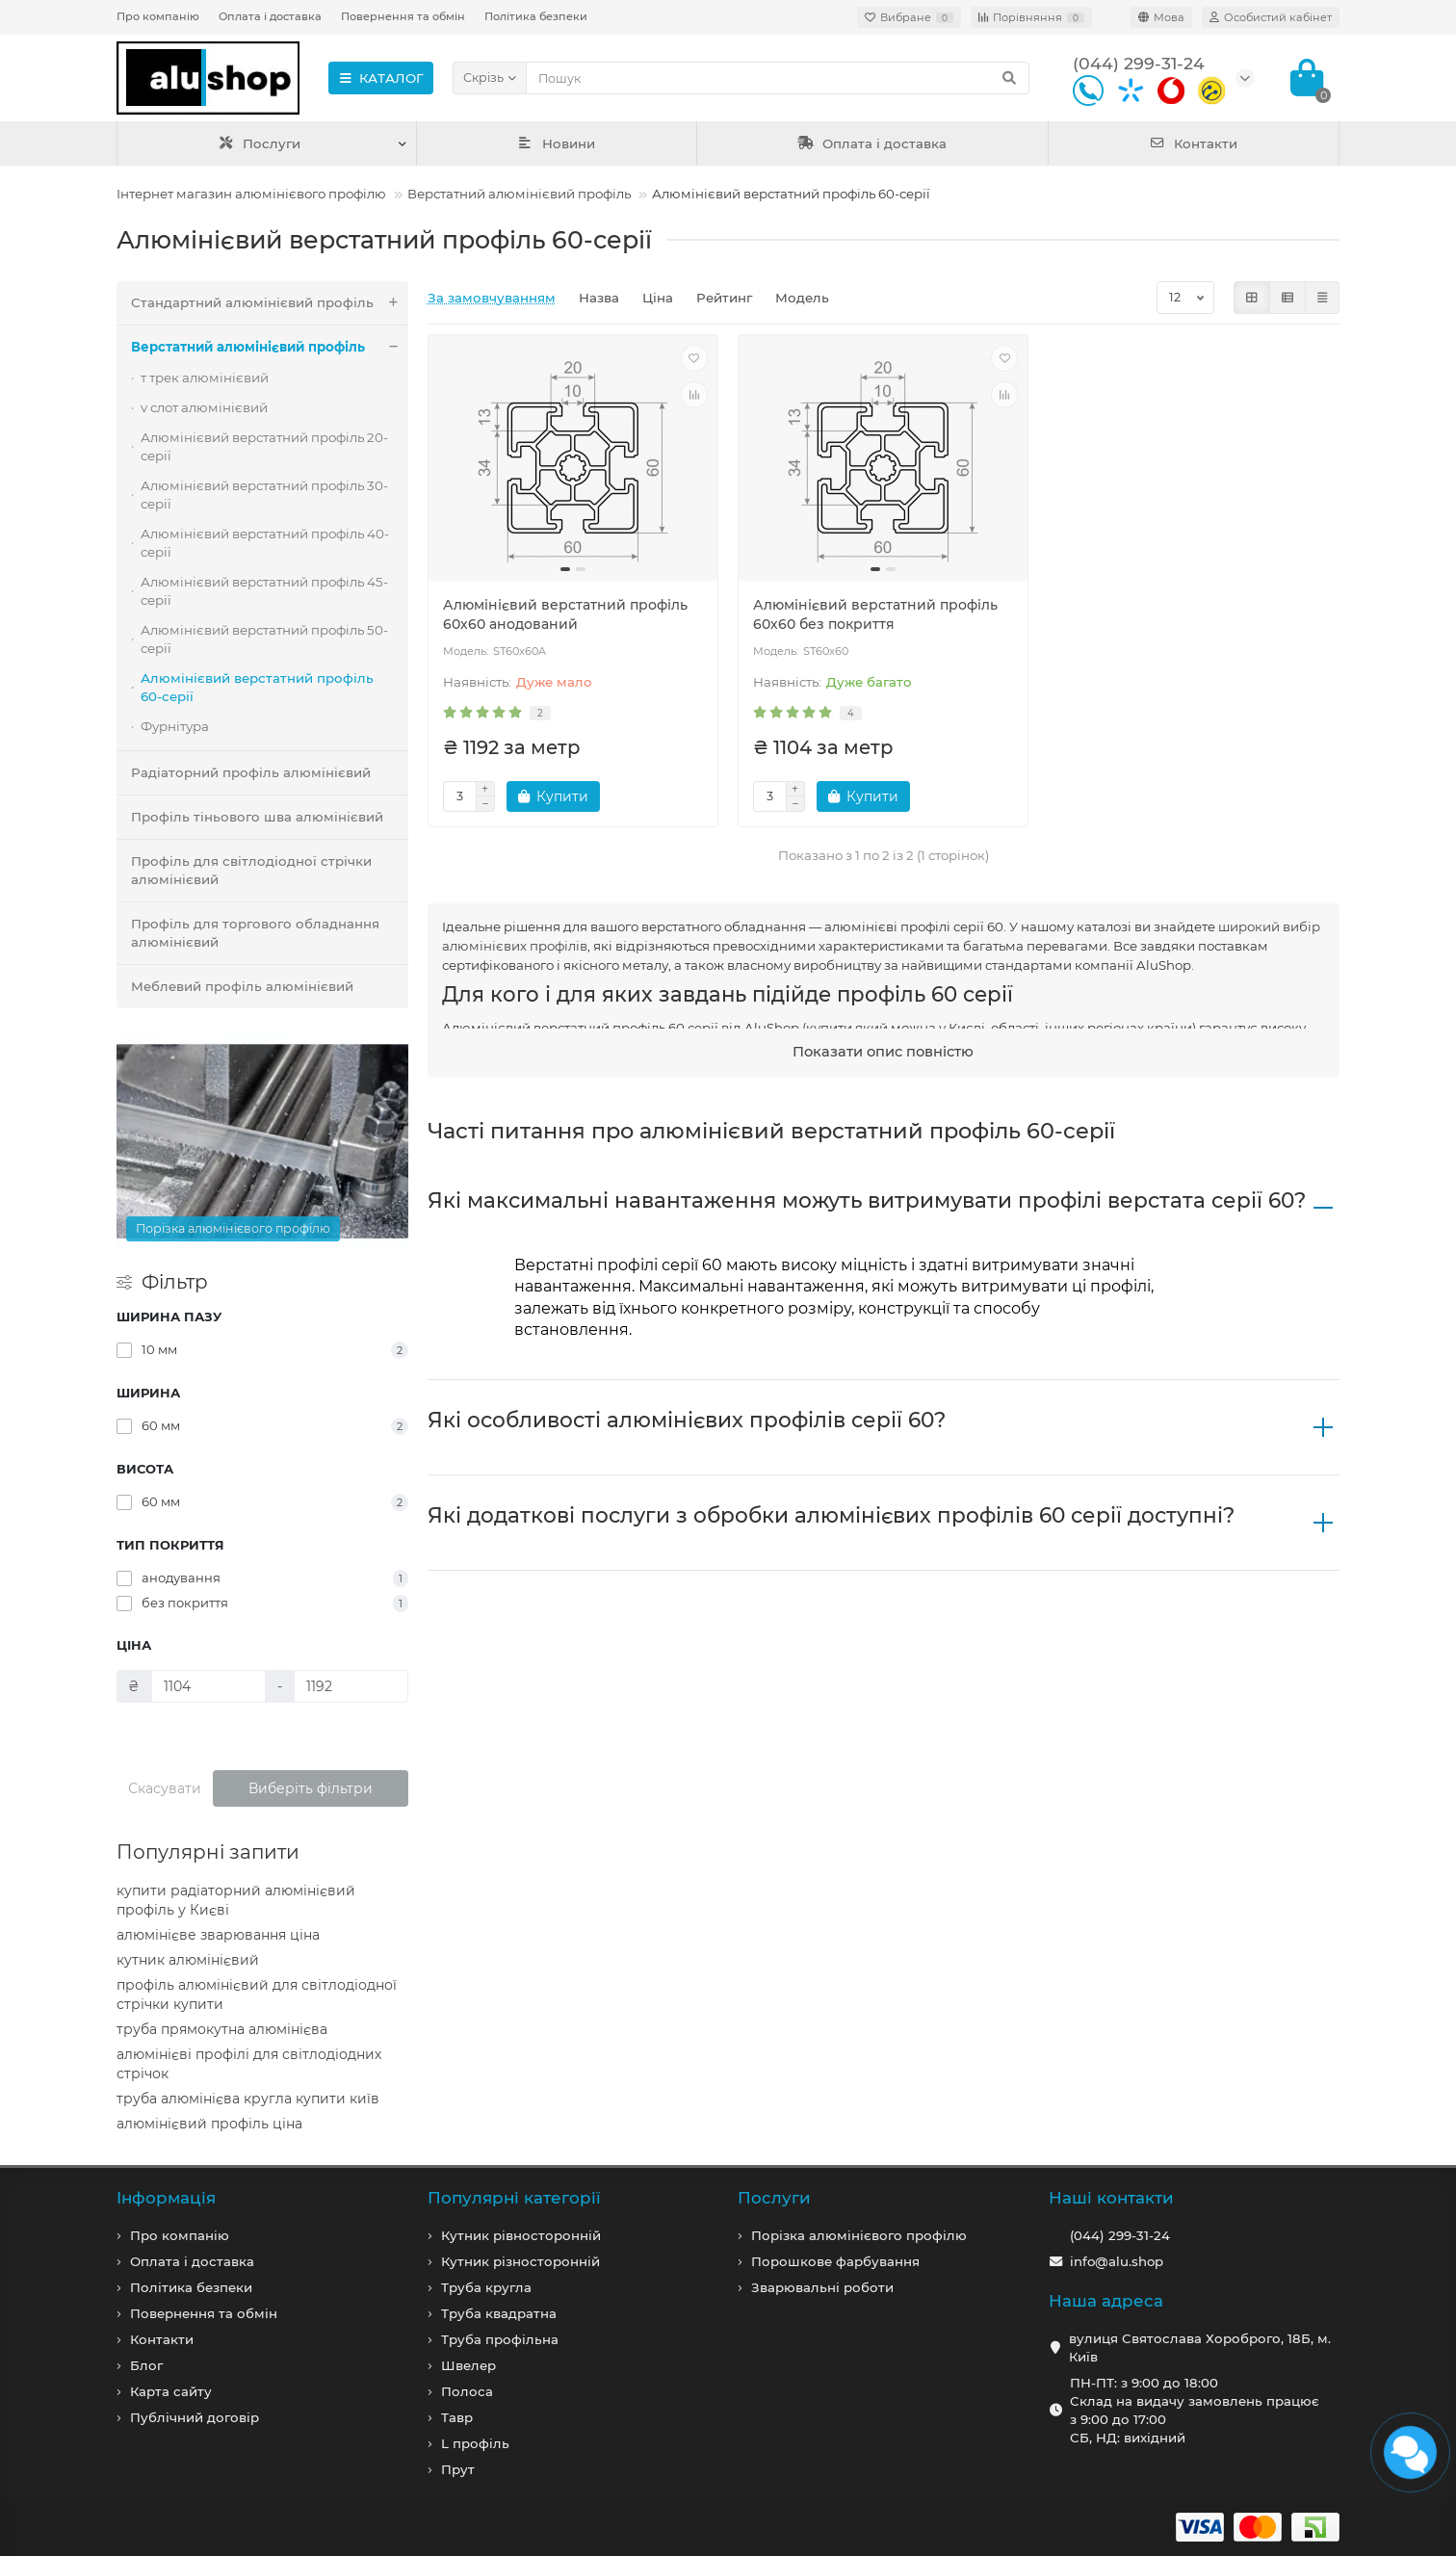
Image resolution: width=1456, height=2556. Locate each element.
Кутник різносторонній (520, 2261)
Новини (556, 143)
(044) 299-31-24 (1120, 2235)
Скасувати (164, 1788)
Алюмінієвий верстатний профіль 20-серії (264, 446)
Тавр (457, 2417)
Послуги (259, 143)
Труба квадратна (499, 2313)
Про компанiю (179, 2235)
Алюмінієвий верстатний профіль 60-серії (257, 687)
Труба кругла (486, 2287)
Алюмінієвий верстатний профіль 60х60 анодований (565, 614)
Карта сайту (171, 2391)
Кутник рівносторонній (521, 2235)
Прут (458, 2469)
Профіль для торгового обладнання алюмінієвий (255, 933)
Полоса (467, 2391)
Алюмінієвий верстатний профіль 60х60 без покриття (875, 614)
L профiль (475, 2443)
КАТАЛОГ (381, 78)
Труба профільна (500, 2339)
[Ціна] (208, 1686)
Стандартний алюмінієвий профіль (269, 303)
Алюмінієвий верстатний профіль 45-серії (264, 591)
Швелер (468, 2365)
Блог (146, 2365)
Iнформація (166, 2197)
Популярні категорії (514, 2197)
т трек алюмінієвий (205, 377)
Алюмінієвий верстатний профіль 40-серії (265, 543)
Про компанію (158, 16)
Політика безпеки (535, 16)
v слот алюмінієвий (204, 407)
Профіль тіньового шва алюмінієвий (257, 816)
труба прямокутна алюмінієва (222, 2029)
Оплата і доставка (270, 16)
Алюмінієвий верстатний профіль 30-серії (264, 494)
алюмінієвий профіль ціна (209, 2123)
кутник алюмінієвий (188, 1960)
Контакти (1193, 143)
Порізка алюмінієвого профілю (859, 2235)
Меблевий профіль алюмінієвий (242, 986)
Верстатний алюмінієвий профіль (519, 193)
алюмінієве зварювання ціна (218, 1934)
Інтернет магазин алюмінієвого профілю (251, 193)
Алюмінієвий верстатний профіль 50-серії (264, 639)
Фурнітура (175, 726)
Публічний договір (194, 2417)
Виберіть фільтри (310, 1788)
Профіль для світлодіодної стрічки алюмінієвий (251, 870)
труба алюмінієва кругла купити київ (248, 2098)
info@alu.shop (1116, 2261)
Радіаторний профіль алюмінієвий (251, 772)
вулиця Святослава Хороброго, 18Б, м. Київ (1200, 2347)
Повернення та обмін (403, 16)
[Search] (777, 78)
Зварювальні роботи (822, 2287)
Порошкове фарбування (835, 2261)
